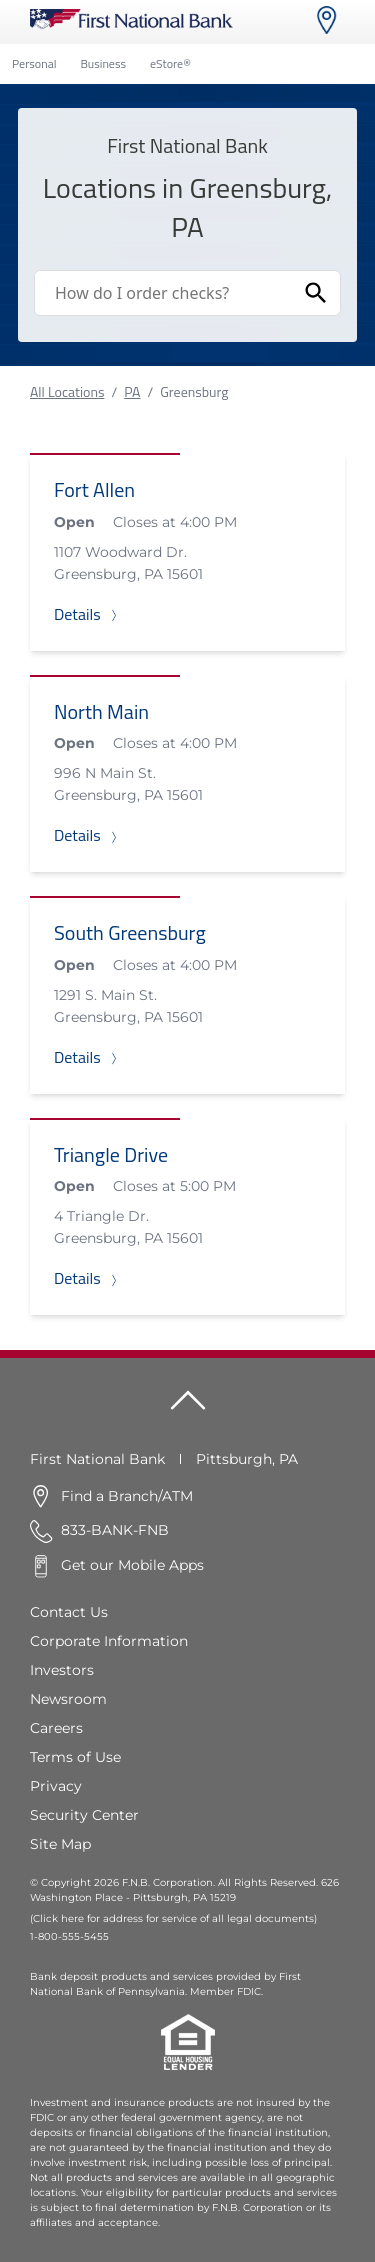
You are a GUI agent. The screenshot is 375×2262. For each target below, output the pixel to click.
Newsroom (68, 1699)
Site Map (60, 1844)
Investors (62, 1670)
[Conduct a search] (163, 293)
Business (103, 63)
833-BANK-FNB (115, 1530)
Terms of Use (75, 1757)
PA (132, 391)
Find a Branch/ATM (127, 1496)
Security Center (84, 1815)
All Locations (67, 391)
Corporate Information (109, 1641)
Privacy (56, 1786)
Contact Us (69, 1612)
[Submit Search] (316, 293)
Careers (56, 1728)
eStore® (170, 63)
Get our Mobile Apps (132, 1565)
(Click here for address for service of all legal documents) (173, 1918)
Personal (34, 63)
